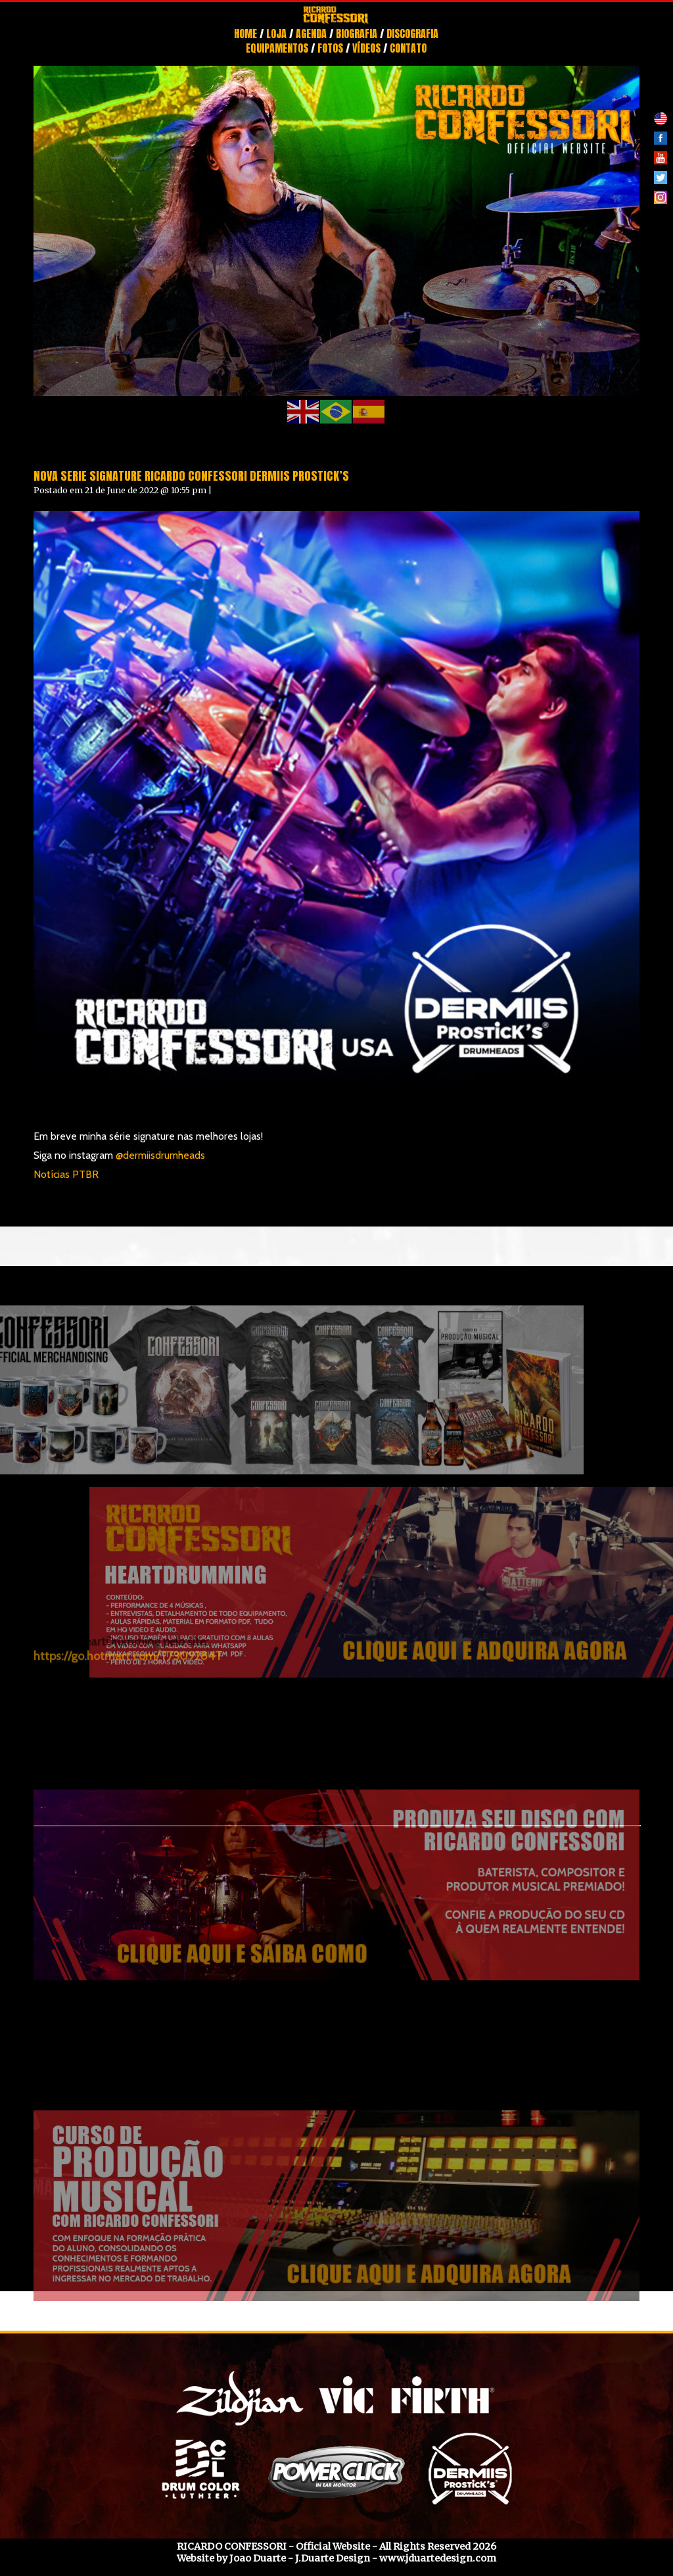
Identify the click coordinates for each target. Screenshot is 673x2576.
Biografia (356, 33)
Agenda (311, 33)
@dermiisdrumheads (160, 1155)
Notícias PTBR (66, 1174)
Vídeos (366, 48)
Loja (276, 33)
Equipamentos (277, 48)
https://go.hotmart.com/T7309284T (128, 1600)
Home (245, 33)
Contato (408, 48)
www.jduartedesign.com (437, 2558)
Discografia (412, 33)
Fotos (330, 48)
